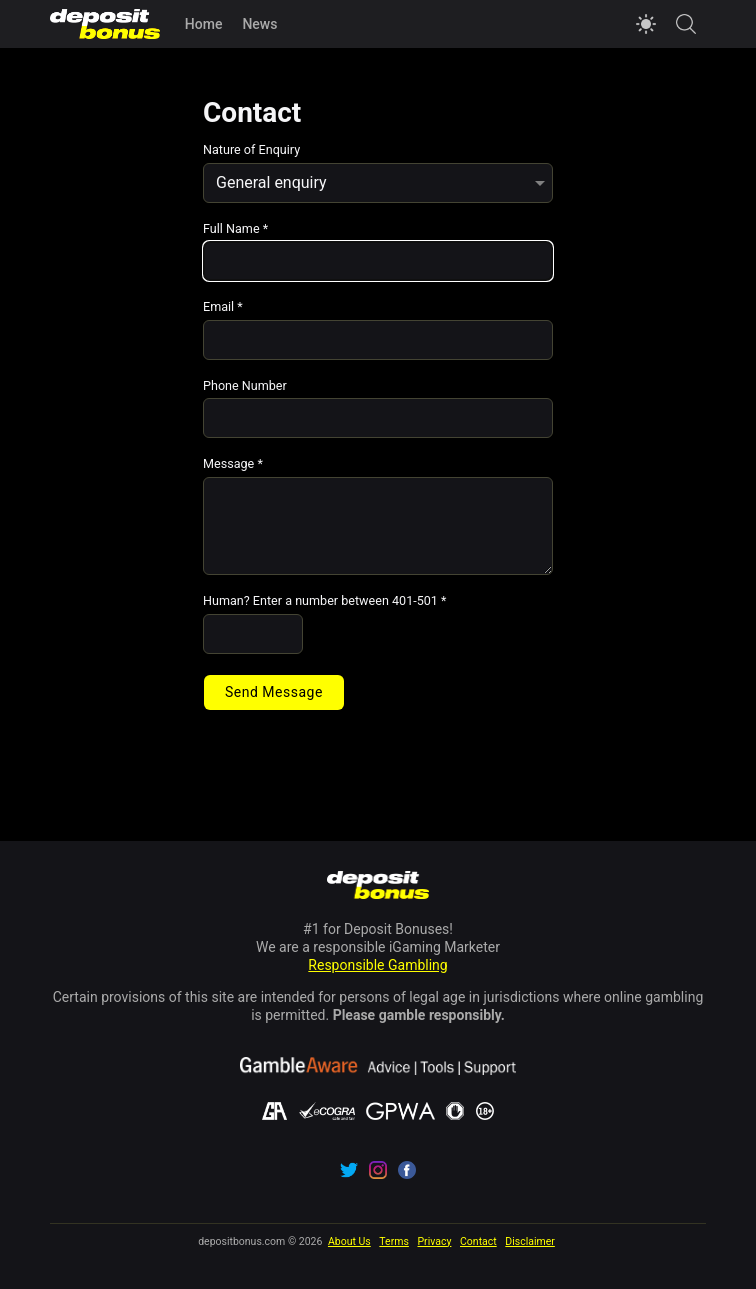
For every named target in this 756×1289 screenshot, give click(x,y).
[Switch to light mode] (646, 24)
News (259, 24)
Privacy (434, 1241)
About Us (349, 1241)
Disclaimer (530, 1241)
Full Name (235, 229)
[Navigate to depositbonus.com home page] (378, 887)
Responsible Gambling (377, 965)
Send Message (274, 692)
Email (223, 307)
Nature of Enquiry (251, 150)
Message (233, 464)
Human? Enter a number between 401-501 (325, 601)
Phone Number (245, 386)
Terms (394, 1241)
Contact (478, 1241)
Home (204, 24)
